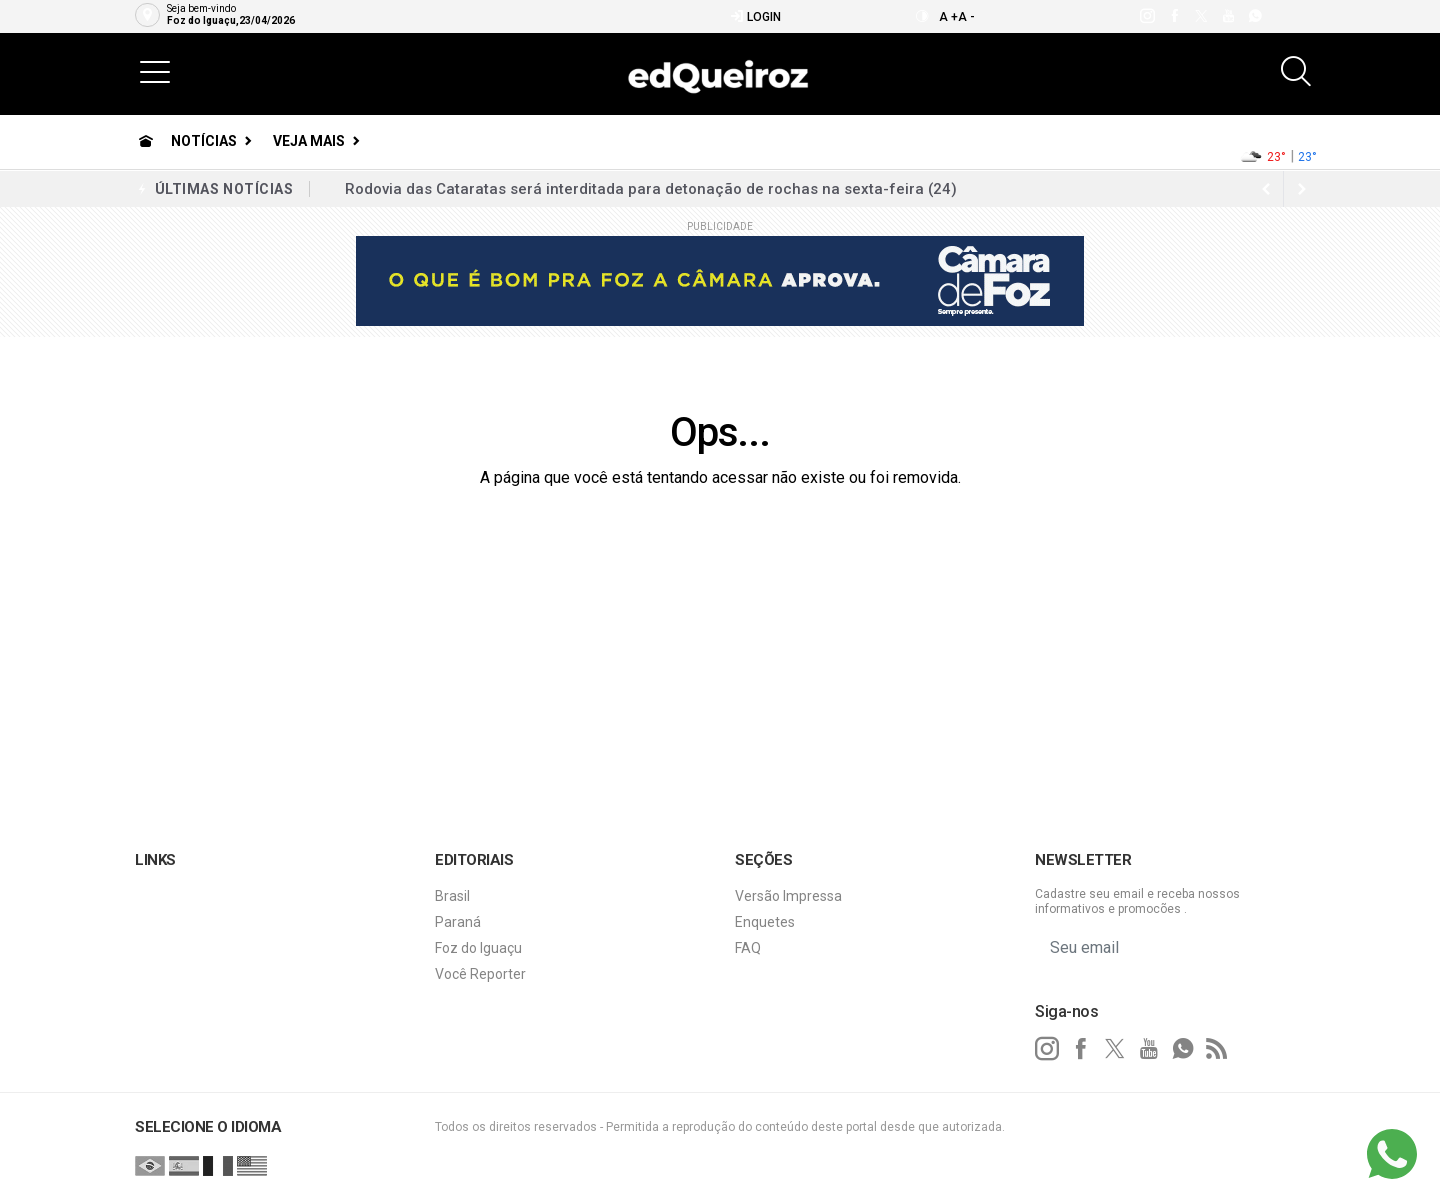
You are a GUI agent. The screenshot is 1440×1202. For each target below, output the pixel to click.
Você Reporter (480, 974)
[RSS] (1217, 1049)
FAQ (748, 948)
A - (966, 17)
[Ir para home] (146, 141)
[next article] (1266, 189)
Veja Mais (309, 141)
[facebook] (1173, 16)
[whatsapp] (1254, 16)
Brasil (452, 896)
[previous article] (1302, 189)
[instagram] (1146, 16)
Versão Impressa (788, 896)
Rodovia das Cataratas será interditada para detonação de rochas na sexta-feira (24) (651, 189)
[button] (155, 71)
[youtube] (1227, 16)
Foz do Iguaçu (478, 948)
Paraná (458, 922)
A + (948, 17)
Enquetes (765, 922)
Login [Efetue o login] (755, 16)
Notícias (204, 141)
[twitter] (1200, 16)
